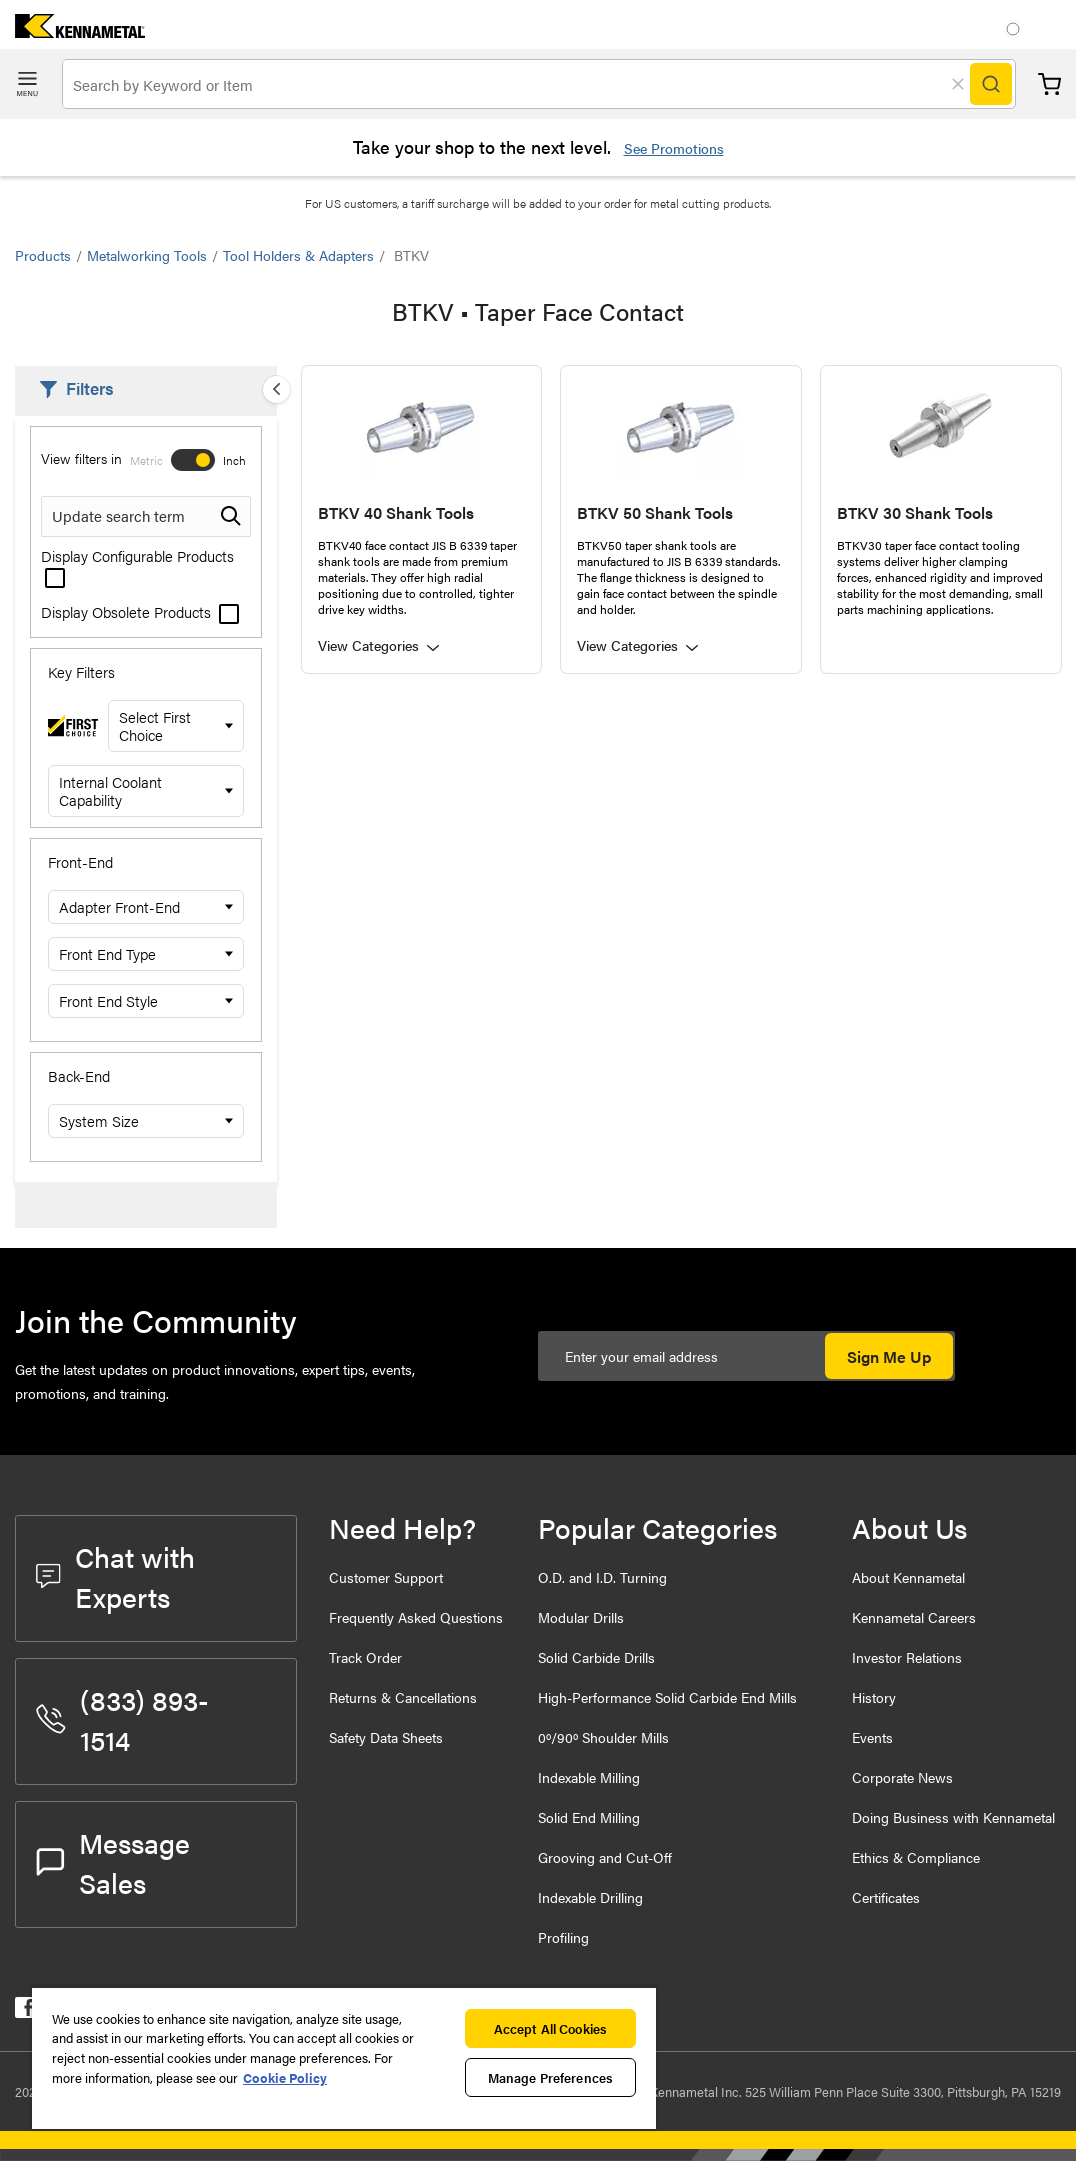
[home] (72, 31)
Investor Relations (907, 1657)
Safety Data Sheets (386, 1737)
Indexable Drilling (590, 1897)
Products (43, 255)
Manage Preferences (550, 2077)
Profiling (563, 1937)
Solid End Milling (589, 1817)
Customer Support (386, 1577)
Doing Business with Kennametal (953, 1817)
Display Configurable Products (137, 565)
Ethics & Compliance (916, 1857)
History (874, 1697)
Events (872, 1737)
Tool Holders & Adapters (298, 255)
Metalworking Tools (147, 255)
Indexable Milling (589, 1777)
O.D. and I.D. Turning (602, 1577)
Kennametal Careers (914, 1617)
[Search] (991, 84)
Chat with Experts (115, 1576)
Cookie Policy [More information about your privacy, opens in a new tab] (285, 2077)
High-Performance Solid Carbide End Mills (667, 1697)
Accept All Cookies (550, 2028)
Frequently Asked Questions (416, 1617)
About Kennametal (908, 1577)
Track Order (365, 1657)
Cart (1049, 84)
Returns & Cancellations (403, 1697)
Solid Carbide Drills (596, 1657)
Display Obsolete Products (140, 611)
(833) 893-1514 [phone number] (122, 1719)
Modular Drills (581, 1617)
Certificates (886, 1897)
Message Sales (113, 1862)
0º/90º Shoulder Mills (603, 1737)
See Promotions (674, 148)
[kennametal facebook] (25, 2011)
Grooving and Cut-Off (605, 1857)
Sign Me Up (889, 1356)
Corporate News (902, 1777)
